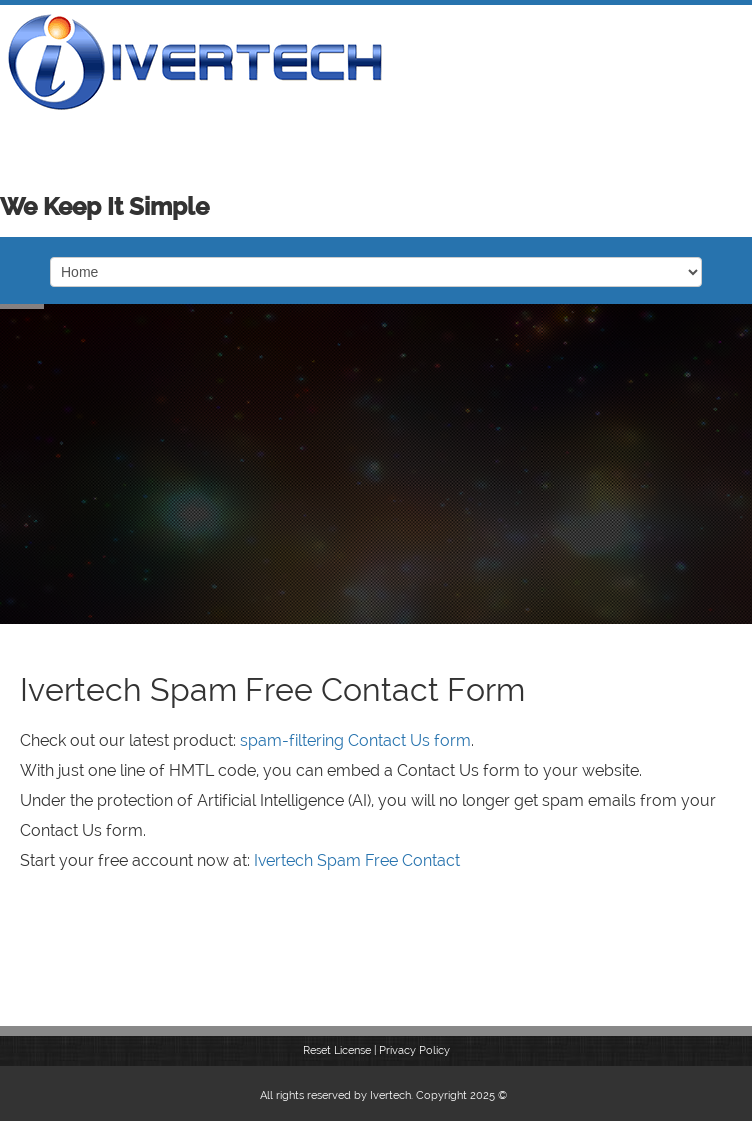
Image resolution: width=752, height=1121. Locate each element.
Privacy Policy (414, 1050)
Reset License (337, 1050)
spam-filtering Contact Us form (355, 740)
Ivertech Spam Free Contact (357, 860)
